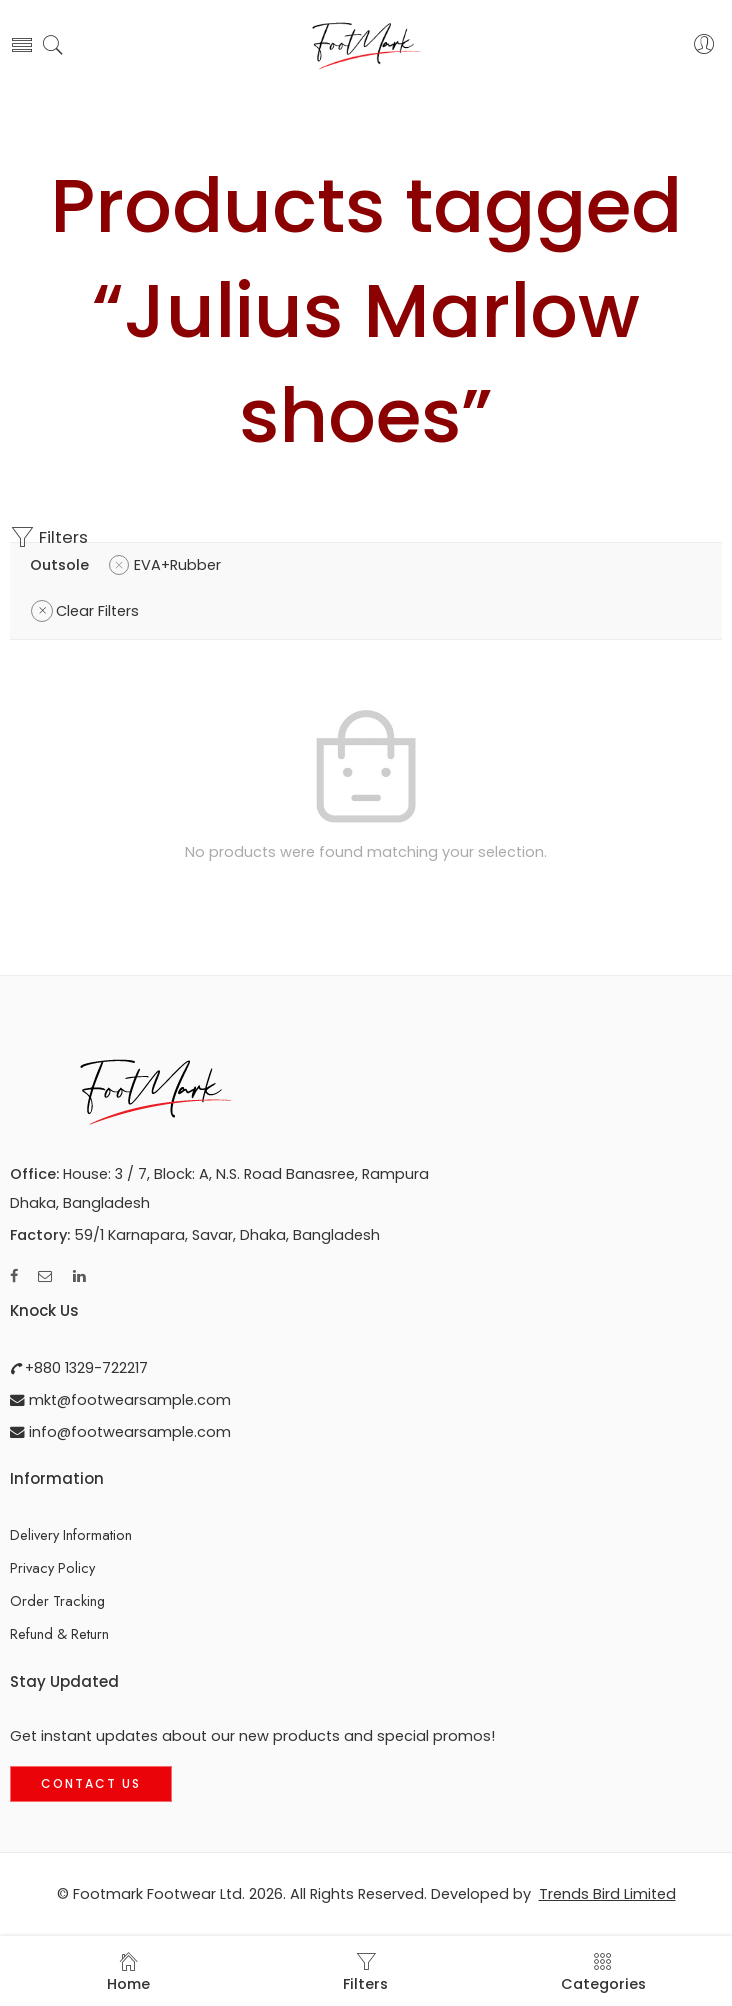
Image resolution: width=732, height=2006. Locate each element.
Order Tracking (57, 1600)
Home (128, 1972)
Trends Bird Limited (607, 1894)
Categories (603, 1972)
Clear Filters (97, 611)
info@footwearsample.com (128, 1432)
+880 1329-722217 (84, 1368)
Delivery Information (71, 1534)
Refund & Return (59, 1633)
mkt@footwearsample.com (128, 1400)
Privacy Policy (52, 1567)
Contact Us (91, 1783)
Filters (49, 537)
